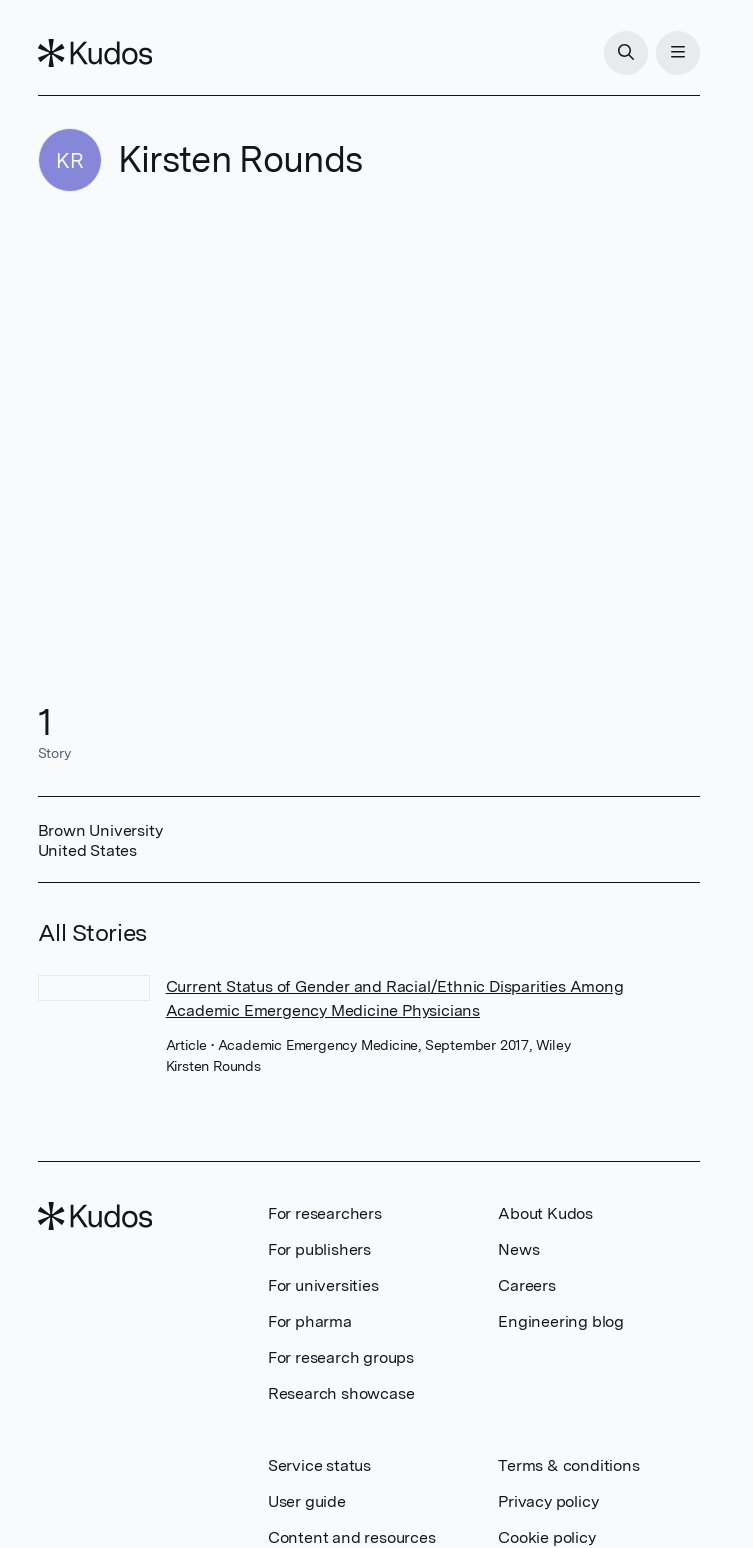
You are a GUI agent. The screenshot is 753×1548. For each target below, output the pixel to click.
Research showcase (341, 1393)
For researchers (325, 1213)
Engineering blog (561, 1321)
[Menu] (678, 53)
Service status (319, 1465)
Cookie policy (546, 1537)
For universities (323, 1285)
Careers (527, 1285)
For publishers (319, 1249)
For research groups (341, 1357)
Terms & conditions (568, 1465)
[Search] (626, 53)
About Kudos (545, 1213)
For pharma (310, 1321)
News (518, 1249)
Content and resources (352, 1537)
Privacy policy (548, 1501)
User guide (307, 1501)
